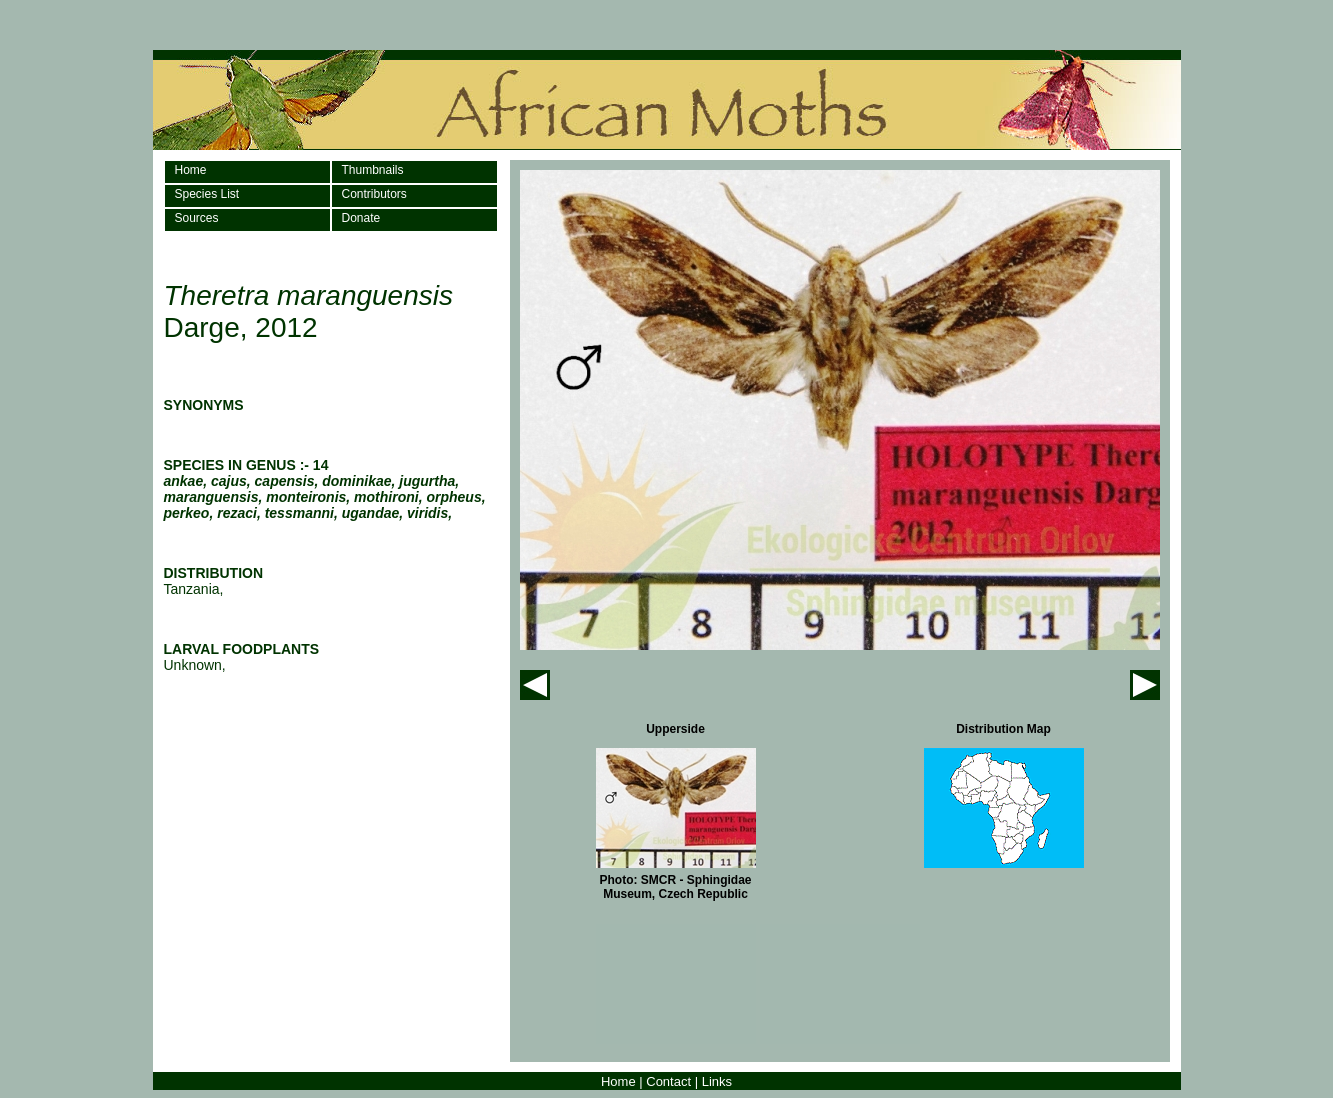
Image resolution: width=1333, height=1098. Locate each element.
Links (717, 1081)
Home (191, 170)
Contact (668, 1081)
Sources (197, 218)
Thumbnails (373, 170)
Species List (207, 194)
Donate (361, 218)
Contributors (374, 194)
